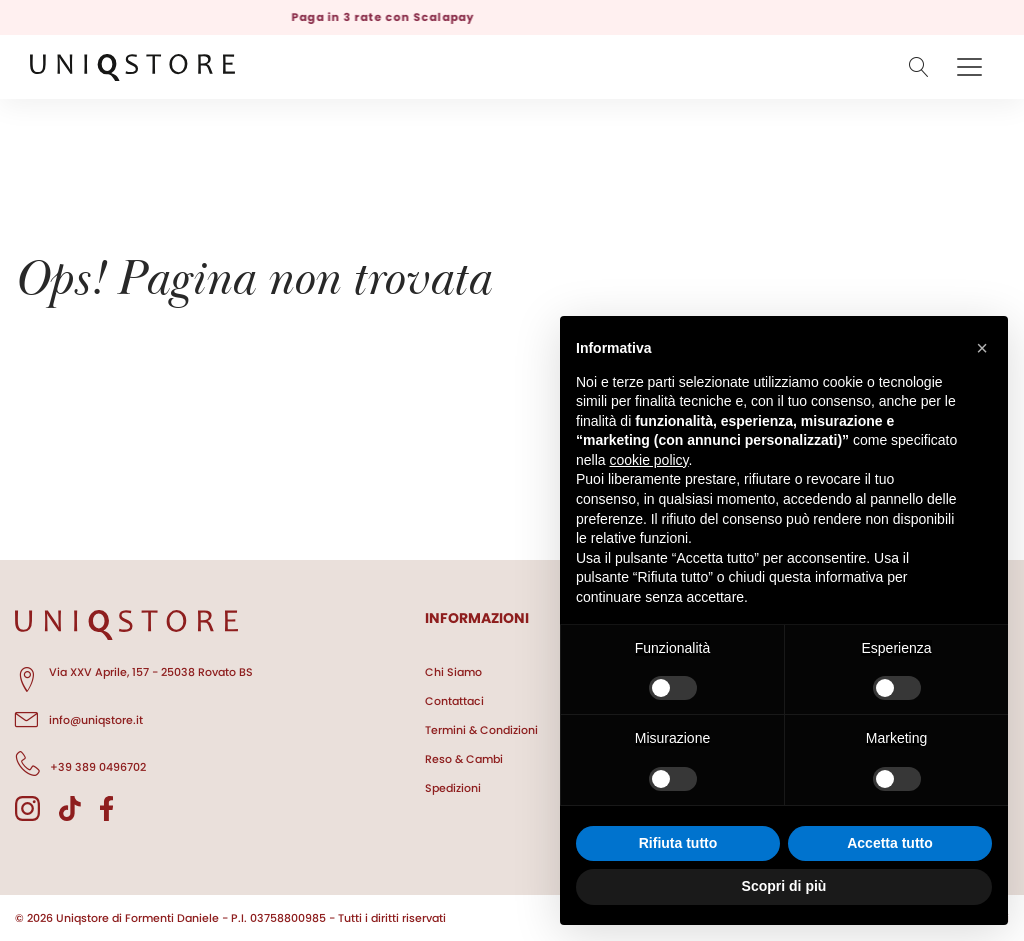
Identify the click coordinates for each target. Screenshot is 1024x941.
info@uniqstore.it (79, 717)
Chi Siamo (453, 672)
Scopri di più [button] (784, 886)
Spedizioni (453, 788)
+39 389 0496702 (80, 764)
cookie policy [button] (648, 460)
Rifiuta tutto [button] (678, 843)
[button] (982, 348)
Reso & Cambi (464, 759)
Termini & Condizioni (481, 730)
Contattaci (454, 701)
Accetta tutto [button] (890, 843)
